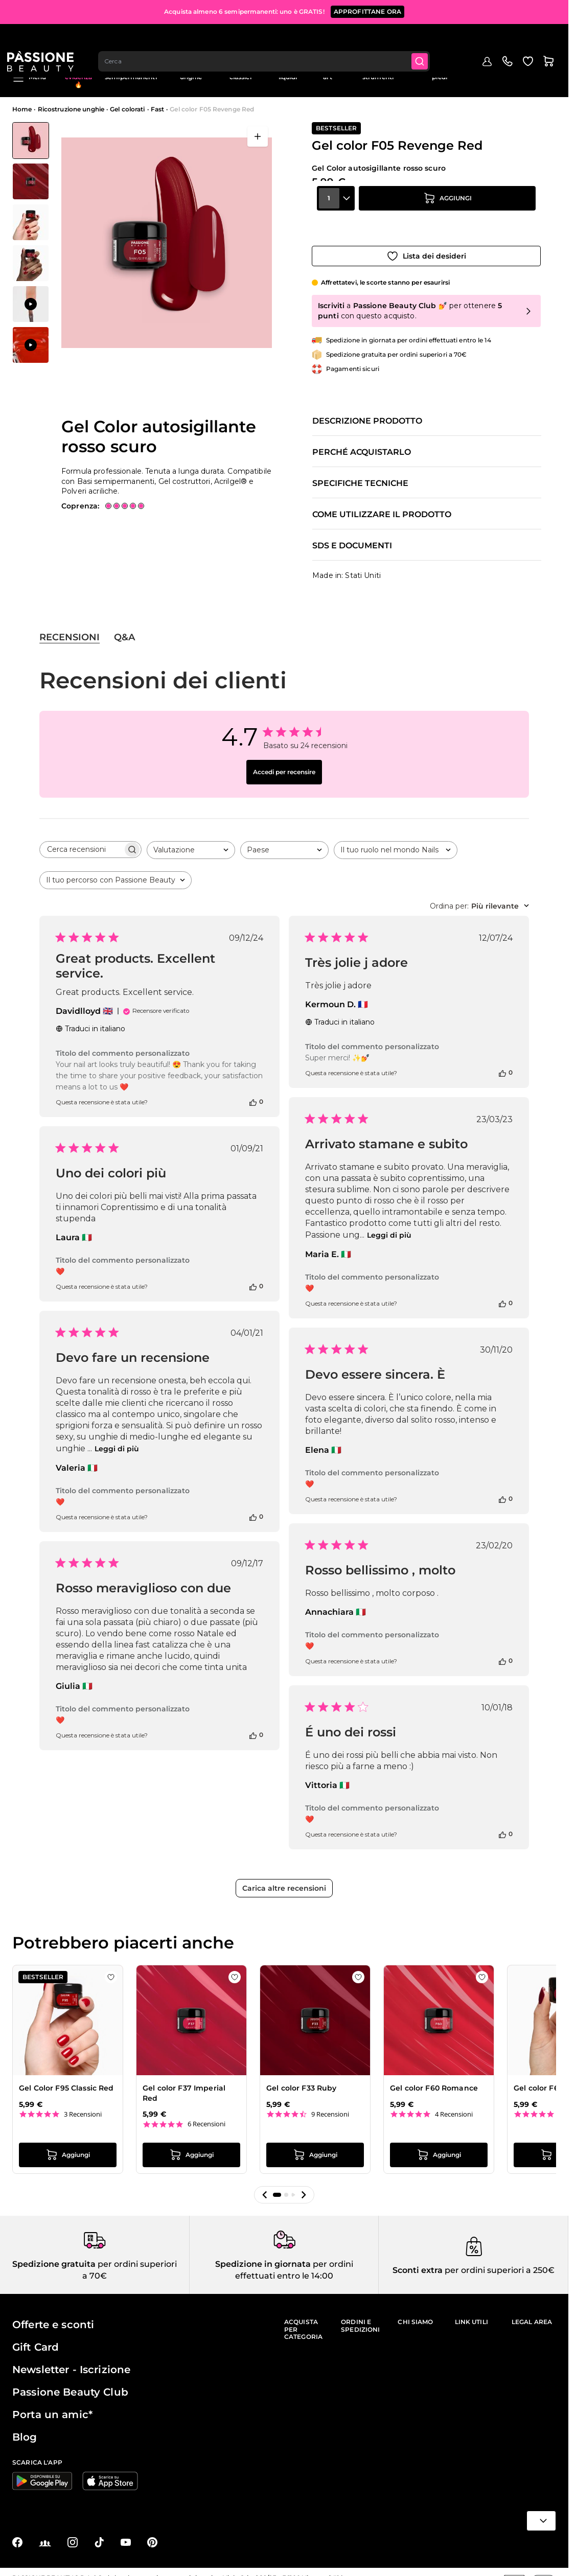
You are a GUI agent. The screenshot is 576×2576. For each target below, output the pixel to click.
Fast (157, 109)
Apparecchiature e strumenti (378, 73)
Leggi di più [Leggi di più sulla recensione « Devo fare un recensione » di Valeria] (117, 1438)
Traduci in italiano (90, 1018)
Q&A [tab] (124, 627)
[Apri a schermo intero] (257, 136)
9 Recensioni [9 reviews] (330, 2104)
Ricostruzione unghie (191, 73)
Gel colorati (127, 109)
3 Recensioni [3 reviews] (83, 2104)
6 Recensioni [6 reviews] (206, 2113)
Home (22, 109)
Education (515, 70)
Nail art (327, 73)
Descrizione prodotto (367, 411)
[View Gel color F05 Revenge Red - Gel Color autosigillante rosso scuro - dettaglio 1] (30, 181)
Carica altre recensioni (284, 1878)
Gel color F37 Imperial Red (184, 2083)
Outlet (479, 70)
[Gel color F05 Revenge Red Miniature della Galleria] (30, 242)
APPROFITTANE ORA (367, 10)
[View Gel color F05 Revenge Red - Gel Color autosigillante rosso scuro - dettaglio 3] (30, 263)
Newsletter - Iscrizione (71, 2359)
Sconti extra (418, 2260)
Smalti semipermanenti (131, 73)
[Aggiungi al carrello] (447, 217)
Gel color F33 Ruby (301, 2077)
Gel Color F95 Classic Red (66, 2077)
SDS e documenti (352, 535)
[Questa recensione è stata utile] (253, 1091)
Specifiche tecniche (360, 473)
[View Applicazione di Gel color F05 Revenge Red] (30, 304)
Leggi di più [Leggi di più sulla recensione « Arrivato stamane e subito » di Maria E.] (389, 1224)
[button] (265, 2184)
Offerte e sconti (53, 2314)
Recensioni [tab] (69, 627)
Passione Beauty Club (70, 2382)
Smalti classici (240, 73)
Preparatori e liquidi (287, 73)
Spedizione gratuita (54, 2254)
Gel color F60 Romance (434, 2077)
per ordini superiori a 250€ (499, 2260)
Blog (549, 70)
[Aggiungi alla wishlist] (426, 246)
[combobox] (271, 39)
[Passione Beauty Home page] (45, 39)
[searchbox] (81, 839)
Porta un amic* (52, 2404)
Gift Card (35, 2337)
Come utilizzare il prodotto (381, 504)
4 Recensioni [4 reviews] (454, 2104)
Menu (29, 78)
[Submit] (428, 39)
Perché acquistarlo (361, 442)
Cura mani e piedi (439, 73)
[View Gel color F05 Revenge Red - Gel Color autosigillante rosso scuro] (30, 140)
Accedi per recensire (284, 761)
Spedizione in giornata (263, 2254)
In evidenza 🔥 (79, 77)
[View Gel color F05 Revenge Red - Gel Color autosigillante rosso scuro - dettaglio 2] (30, 222)
